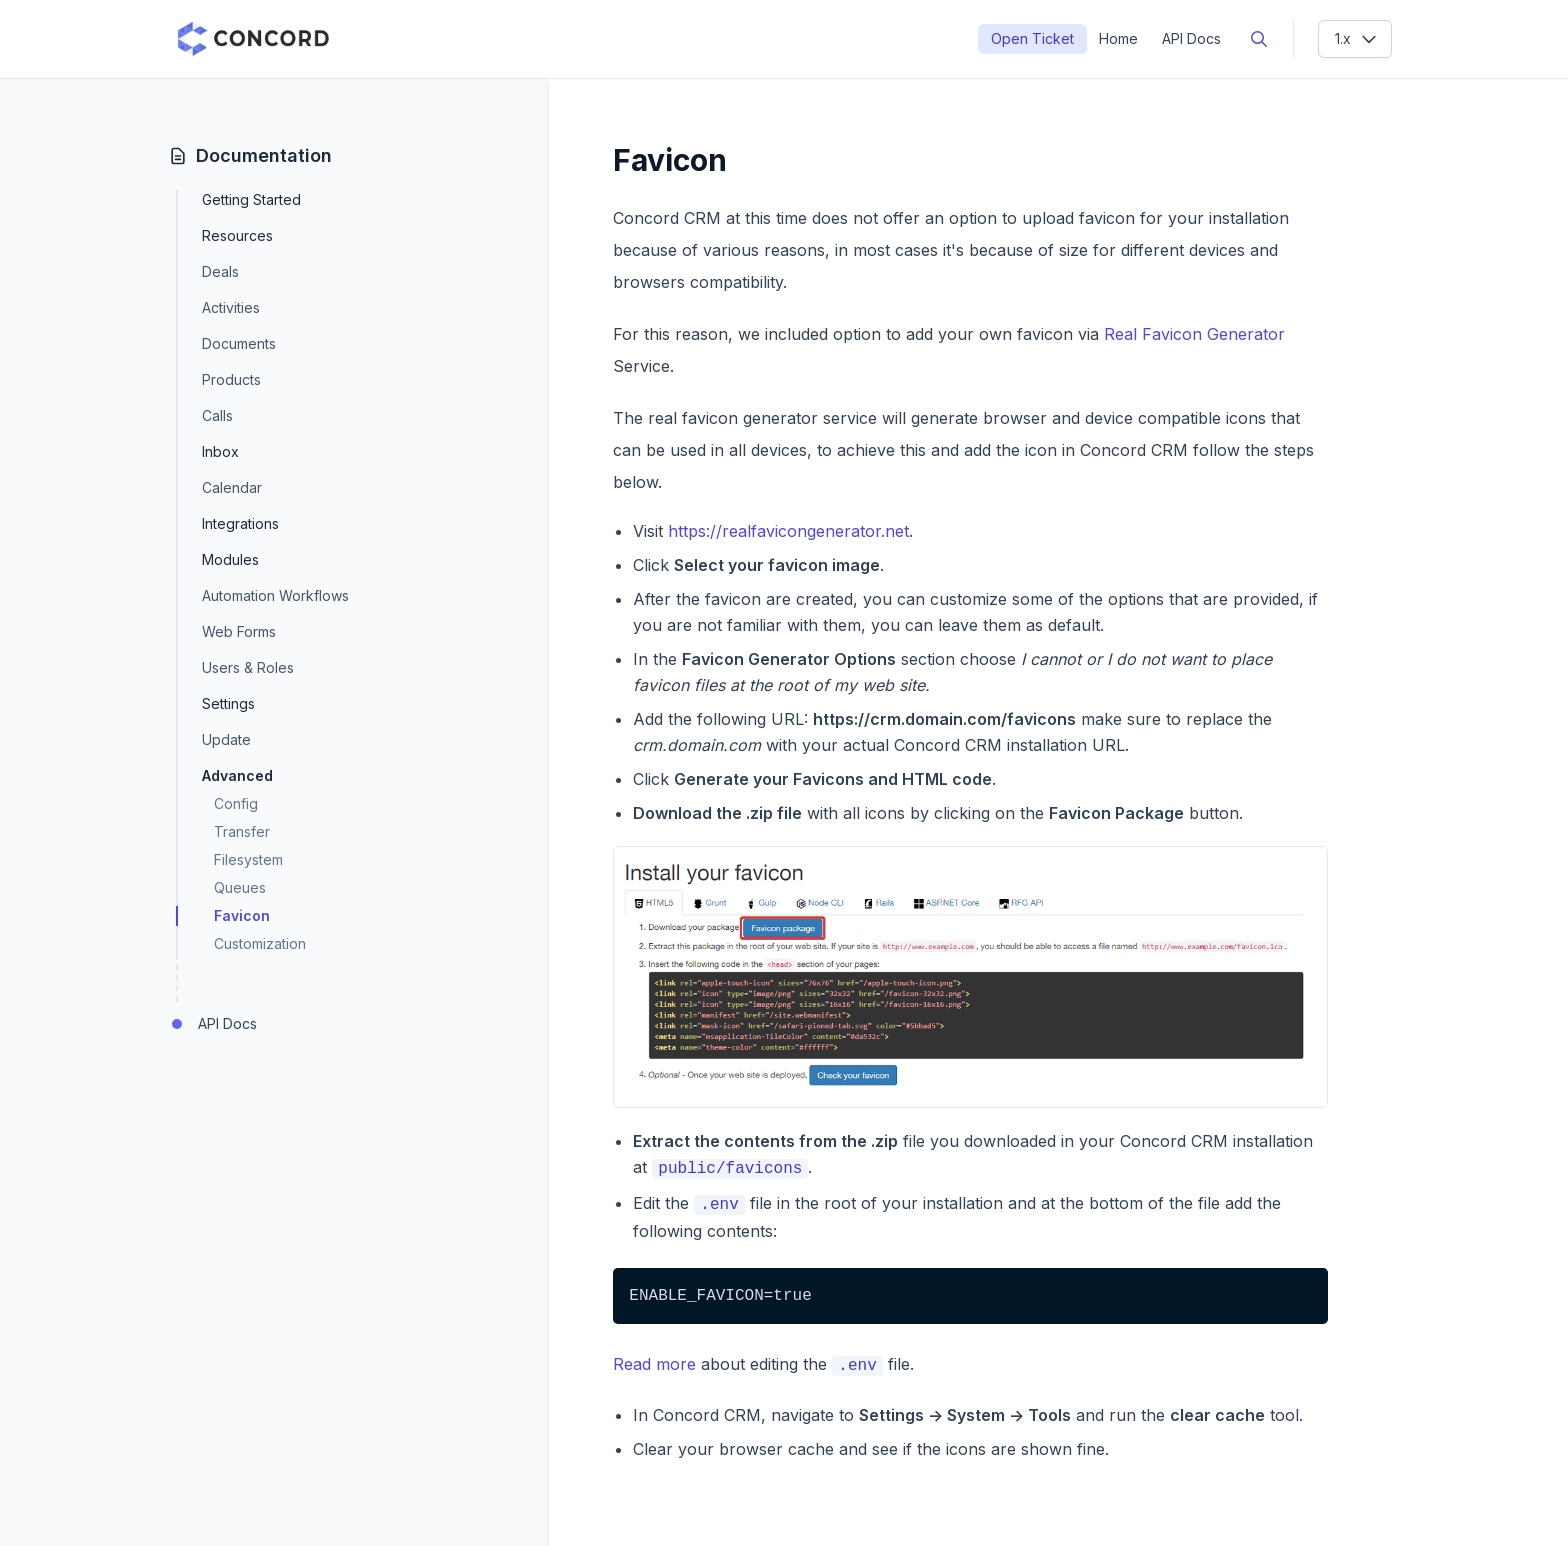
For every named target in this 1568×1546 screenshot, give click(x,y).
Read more (654, 1364)
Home (1118, 38)
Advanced (237, 776)
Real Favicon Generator (1194, 334)
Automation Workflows (275, 595)
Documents (239, 343)
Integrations (240, 524)
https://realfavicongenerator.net (788, 531)
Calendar (232, 487)
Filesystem (248, 859)
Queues (240, 887)
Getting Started (251, 200)
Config (236, 803)
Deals (220, 271)
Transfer (242, 831)
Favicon (242, 915)
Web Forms (239, 631)
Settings (228, 704)
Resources (237, 236)
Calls (217, 415)
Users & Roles (248, 667)
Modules (230, 560)
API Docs (1191, 38)
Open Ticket (1032, 38)
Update (226, 739)
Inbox (220, 452)
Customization (260, 943)
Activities (231, 307)
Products (231, 379)
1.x (1357, 39)
